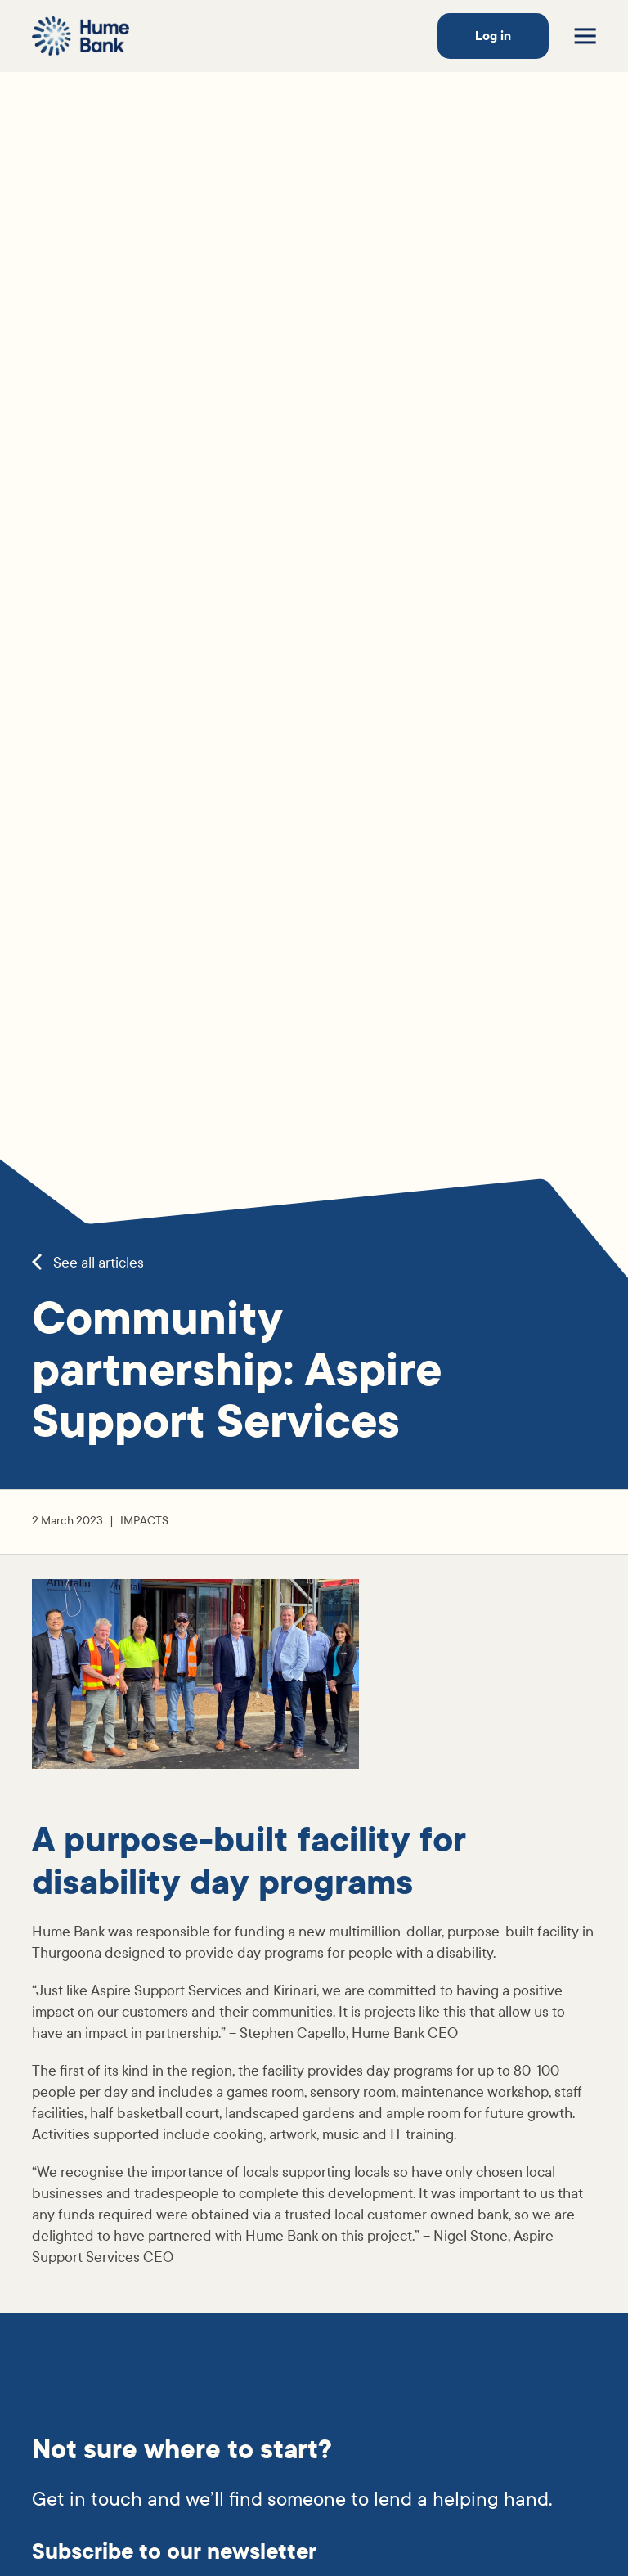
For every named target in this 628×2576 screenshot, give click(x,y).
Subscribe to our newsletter (174, 2552)
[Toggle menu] (585, 36)
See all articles (88, 1263)
